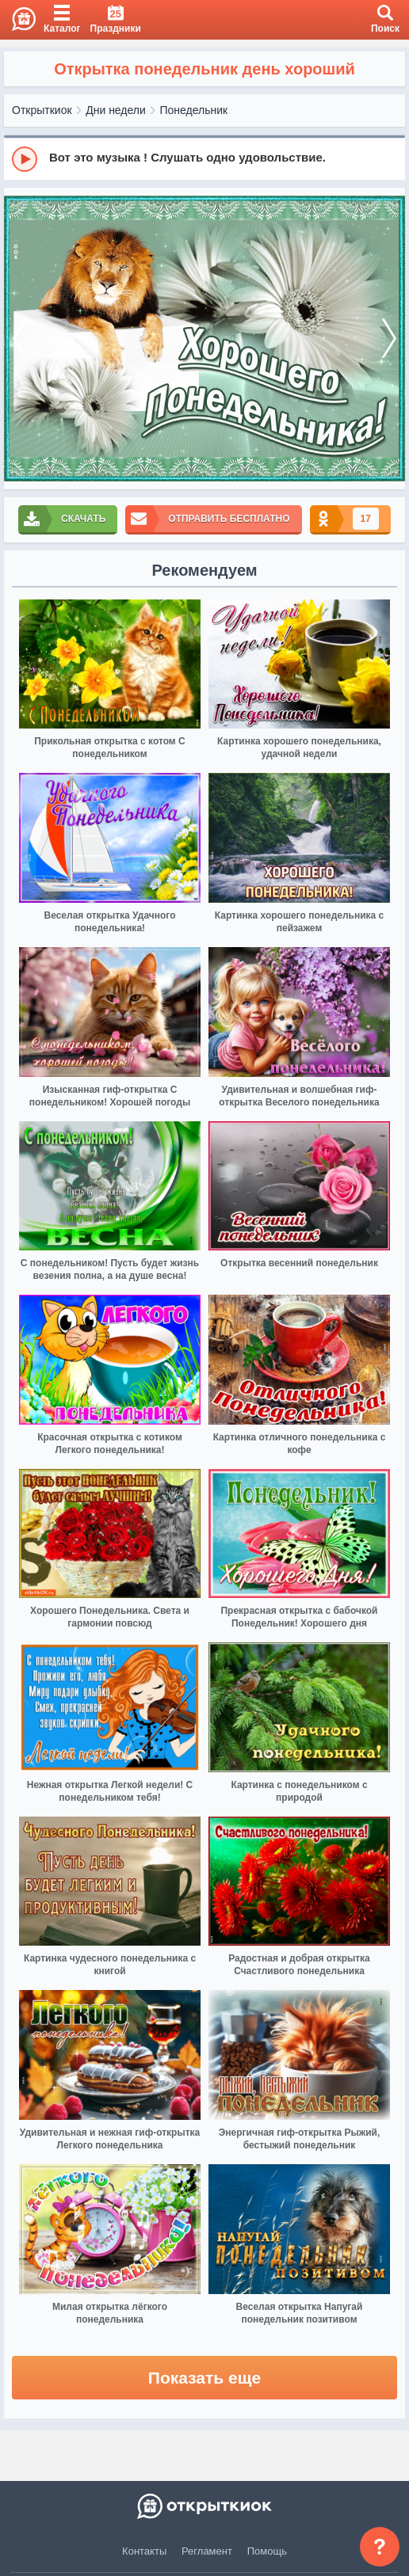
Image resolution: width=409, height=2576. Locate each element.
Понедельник (194, 110)
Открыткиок (42, 110)
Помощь (267, 2551)
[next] (389, 338)
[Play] (24, 159)
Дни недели (116, 110)
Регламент (207, 2551)
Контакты (144, 2551)
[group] (204, 158)
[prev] (20, 338)
